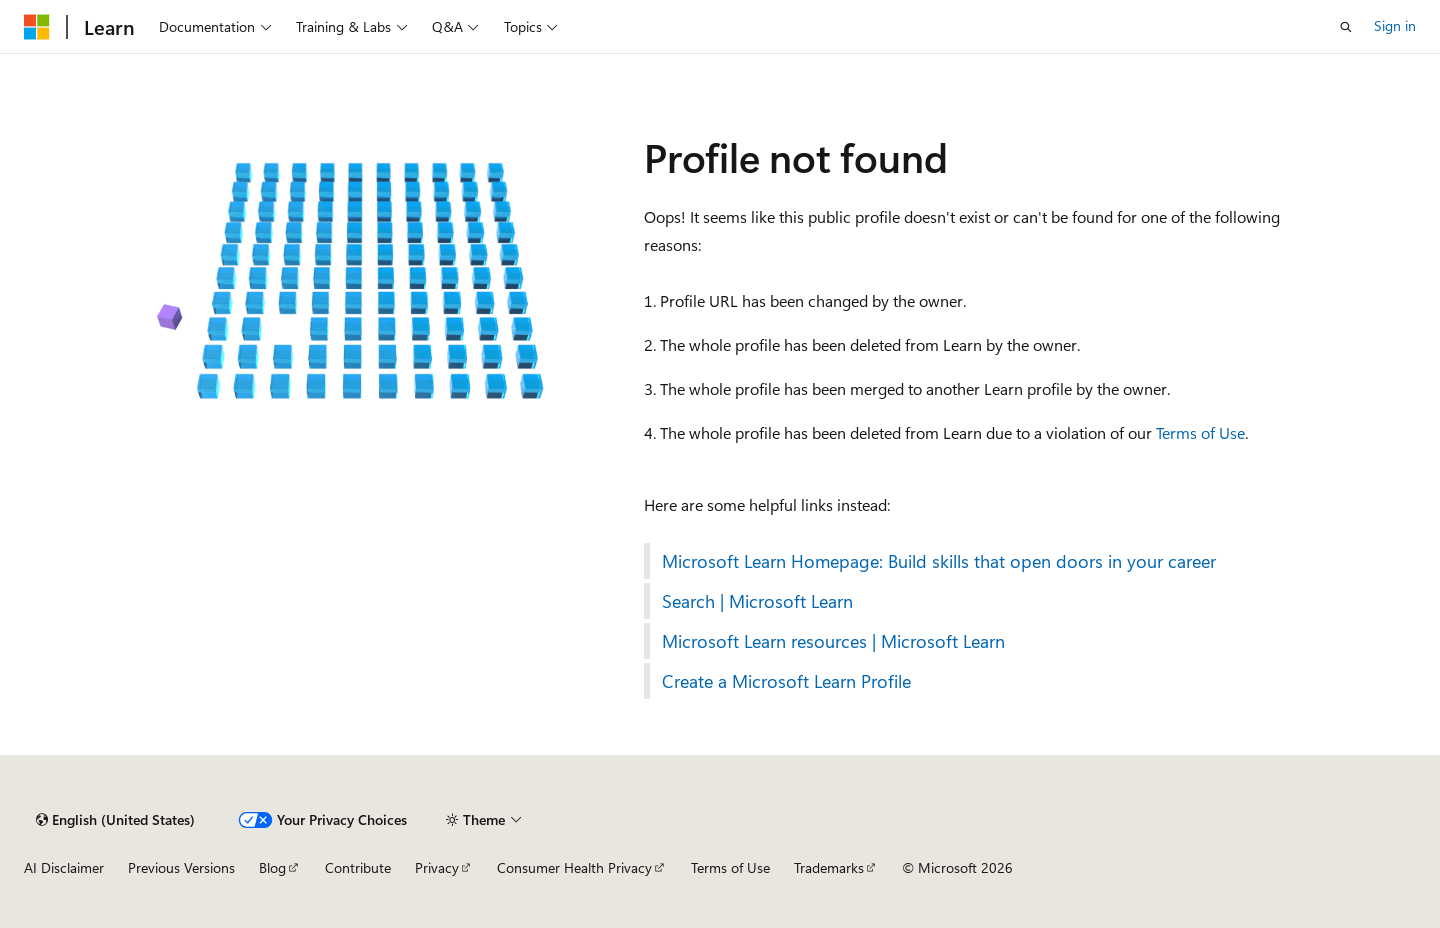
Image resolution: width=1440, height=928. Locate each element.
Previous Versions (181, 867)
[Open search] (1346, 27)
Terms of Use (1200, 432)
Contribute (358, 867)
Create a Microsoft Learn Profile (786, 681)
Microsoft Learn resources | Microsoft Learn (833, 641)
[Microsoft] (37, 27)
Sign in (1395, 25)
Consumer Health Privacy (574, 867)
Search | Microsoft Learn (757, 601)
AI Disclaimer (64, 867)
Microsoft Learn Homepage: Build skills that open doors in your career (939, 561)
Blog (272, 867)
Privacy (437, 867)
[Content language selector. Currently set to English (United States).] (115, 820)
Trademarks (829, 867)
